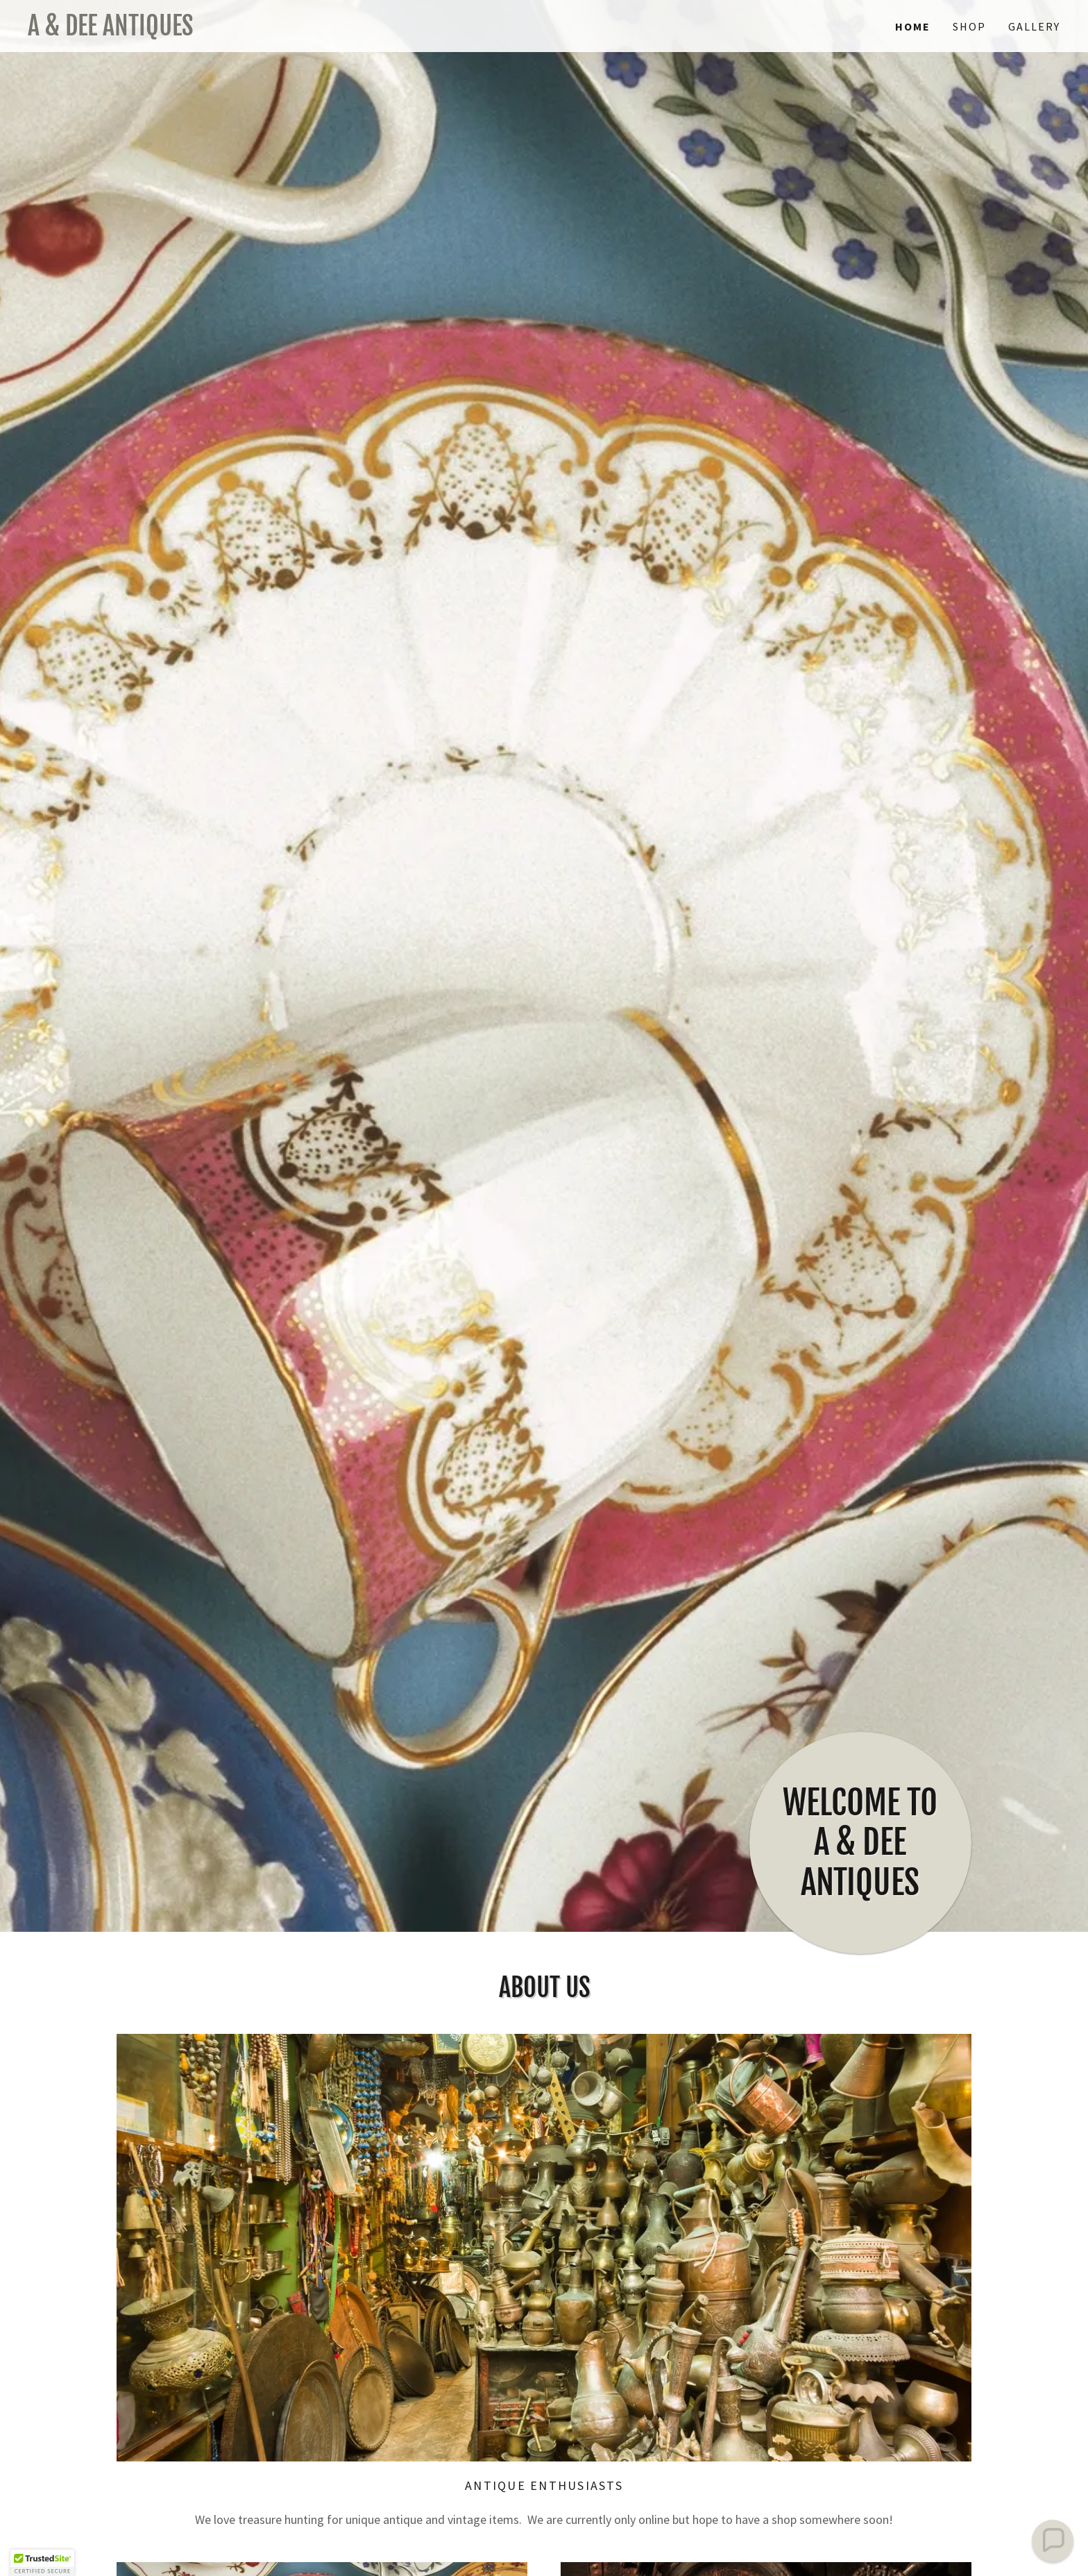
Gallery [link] (1034, 26)
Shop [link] (969, 26)
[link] (286, 31)
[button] (42, 2563)
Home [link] (912, 26)
